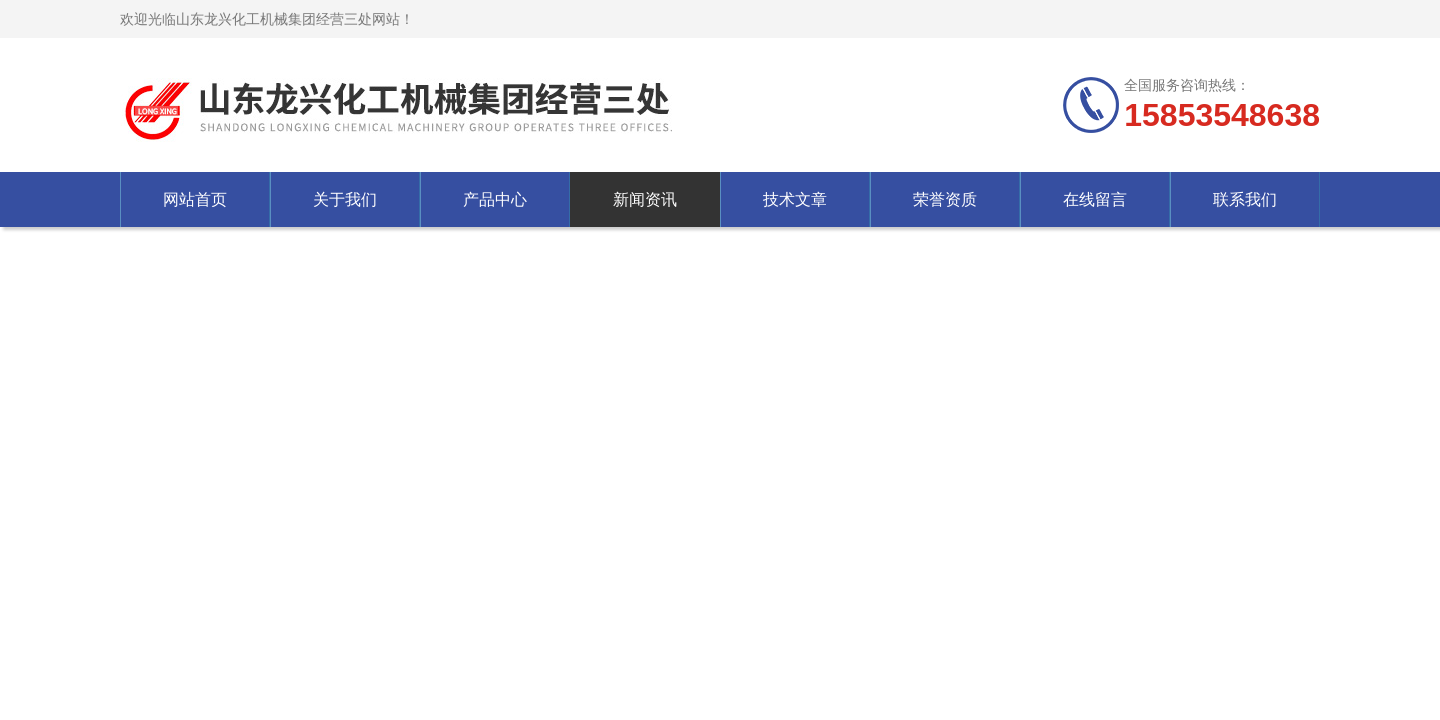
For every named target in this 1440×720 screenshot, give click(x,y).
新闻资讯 (645, 199)
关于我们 (345, 199)
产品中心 (495, 199)
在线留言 (1095, 199)
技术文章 (795, 199)
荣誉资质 (945, 199)
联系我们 (1245, 199)
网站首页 (195, 199)
